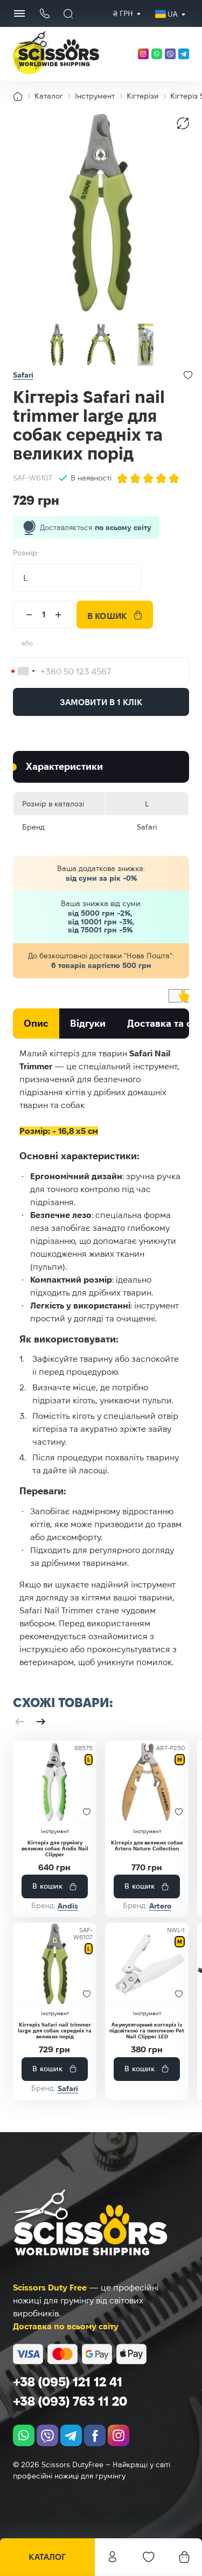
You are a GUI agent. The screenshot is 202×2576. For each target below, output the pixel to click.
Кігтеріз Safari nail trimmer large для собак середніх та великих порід (55, 2030)
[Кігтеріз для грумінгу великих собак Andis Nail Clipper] (54, 1781)
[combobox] (123, 13)
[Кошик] (184, 2557)
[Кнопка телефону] (44, 14)
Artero (160, 1906)
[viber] (170, 53)
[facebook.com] (95, 2435)
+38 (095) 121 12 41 (67, 2382)
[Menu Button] (19, 13)
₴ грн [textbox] (123, 13)
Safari (23, 375)
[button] (19, 1722)
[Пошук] (68, 13)
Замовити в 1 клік (101, 702)
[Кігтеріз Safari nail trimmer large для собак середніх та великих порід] (54, 1964)
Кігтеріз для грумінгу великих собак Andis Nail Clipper (55, 1848)
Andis (68, 1906)
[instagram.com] (143, 53)
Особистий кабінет (112, 2557)
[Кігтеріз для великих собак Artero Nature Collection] (147, 1781)
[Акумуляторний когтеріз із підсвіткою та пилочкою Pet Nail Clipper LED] (147, 1964)
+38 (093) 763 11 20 (70, 2401)
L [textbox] (25, 577)
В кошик (107, 616)
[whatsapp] (156, 53)
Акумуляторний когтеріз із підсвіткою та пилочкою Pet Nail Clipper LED (146, 2030)
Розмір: (26, 552)
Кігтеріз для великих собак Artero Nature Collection (147, 1845)
